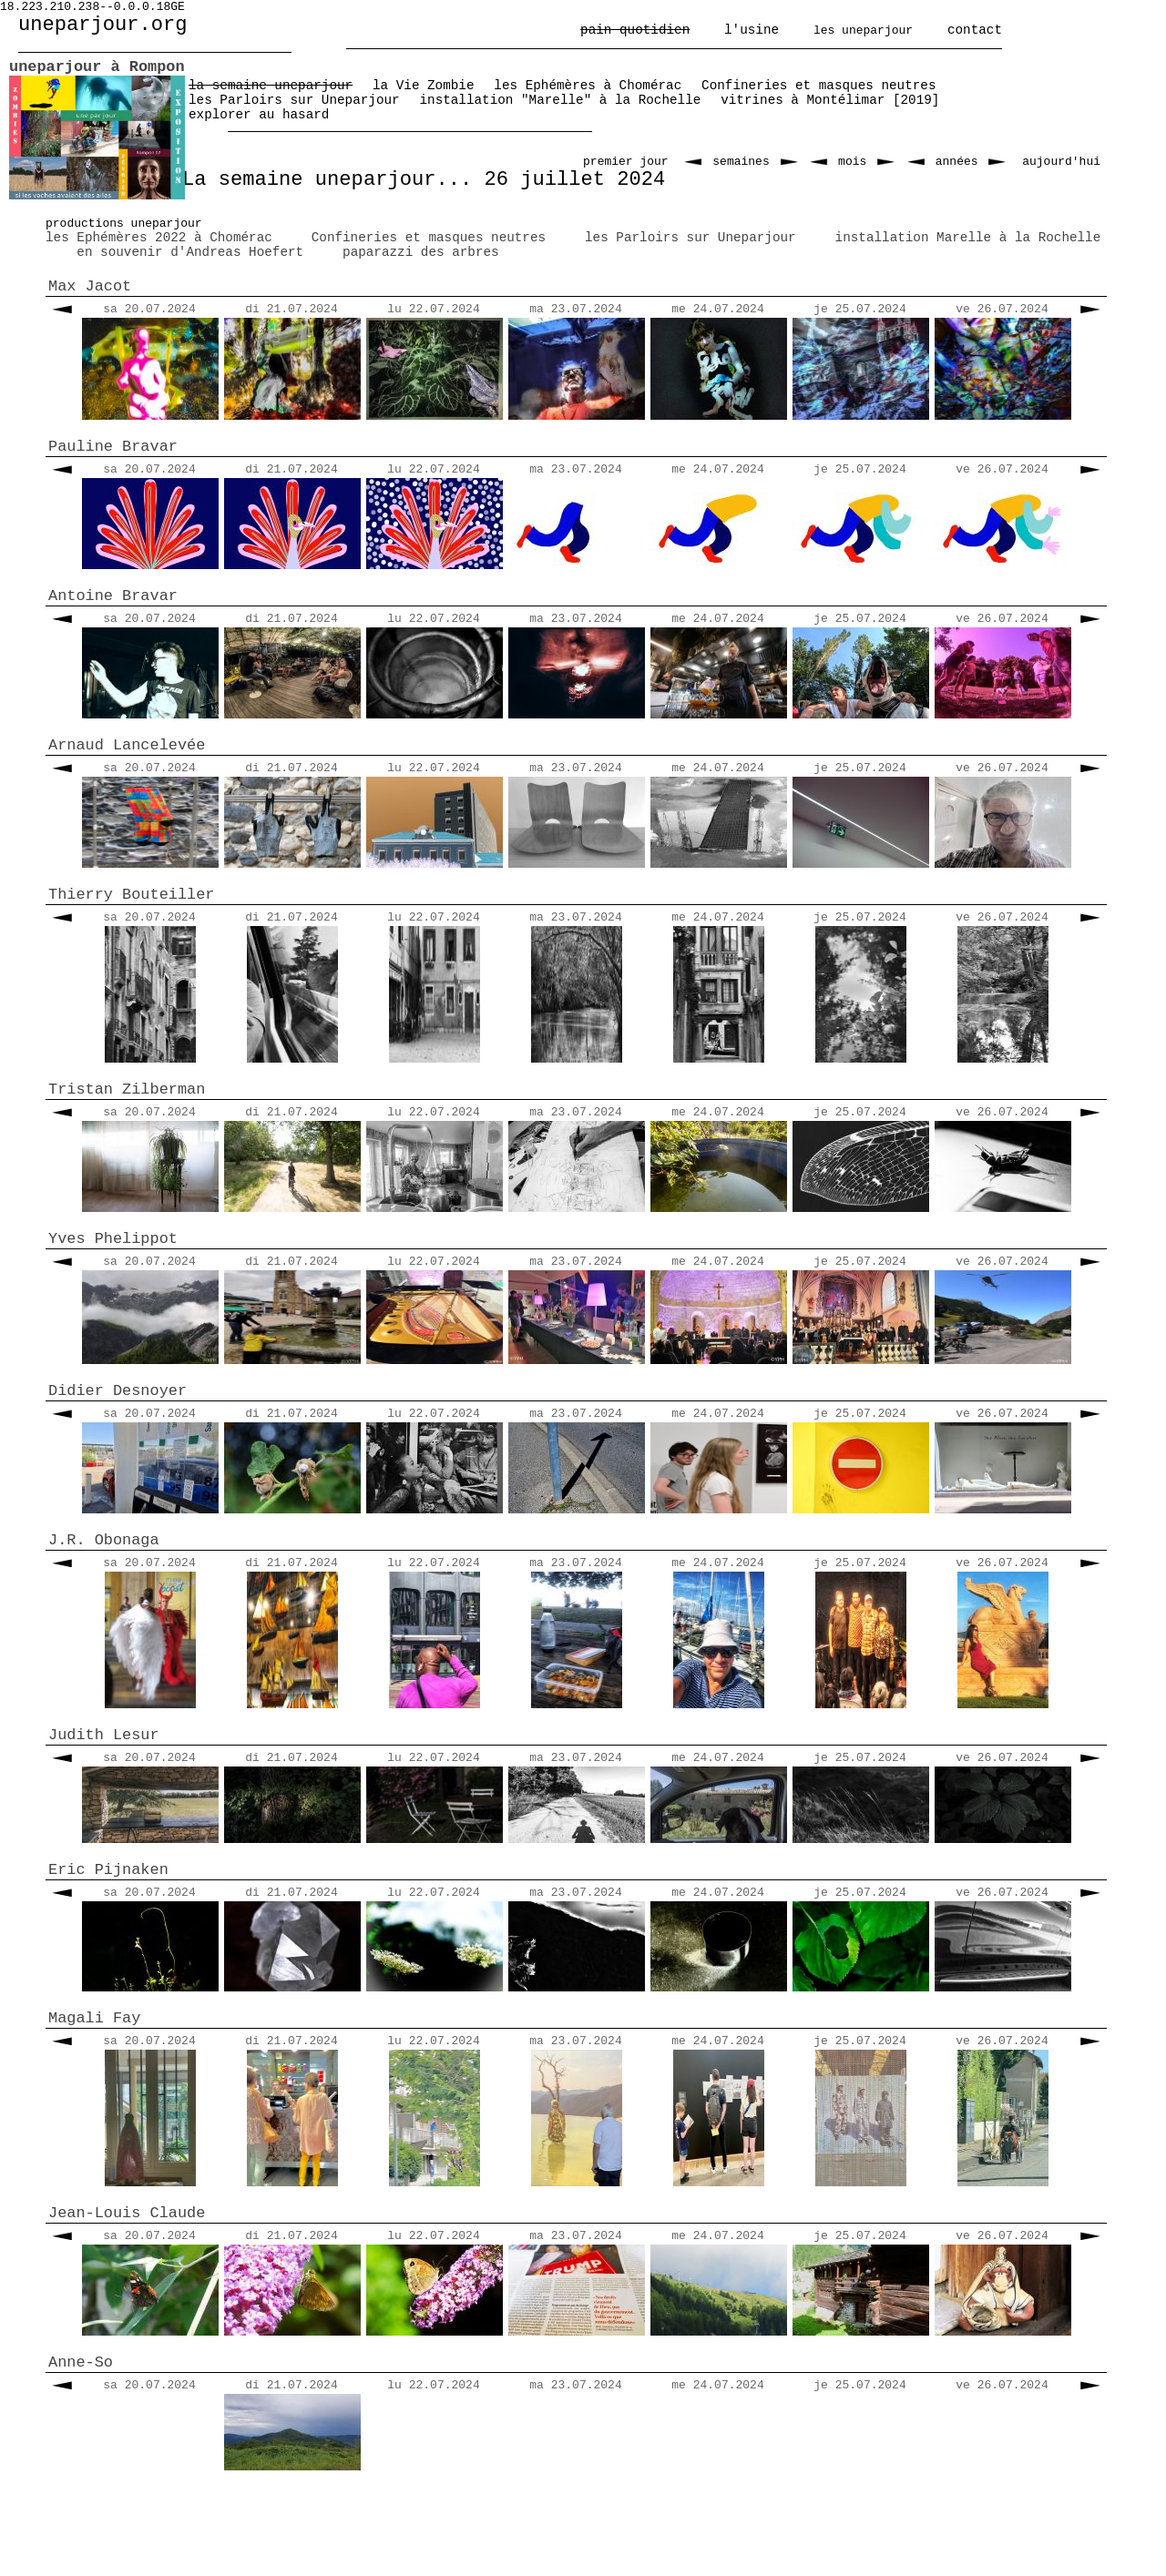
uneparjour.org (103, 25)
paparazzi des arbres (421, 252)
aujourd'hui (1061, 161)
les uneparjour (863, 30)
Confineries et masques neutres (429, 237)
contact (974, 30)
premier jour (626, 161)
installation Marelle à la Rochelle (968, 237)
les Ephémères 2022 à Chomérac (159, 237)
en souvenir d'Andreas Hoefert (190, 252)
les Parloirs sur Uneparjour (690, 237)
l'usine (751, 30)
